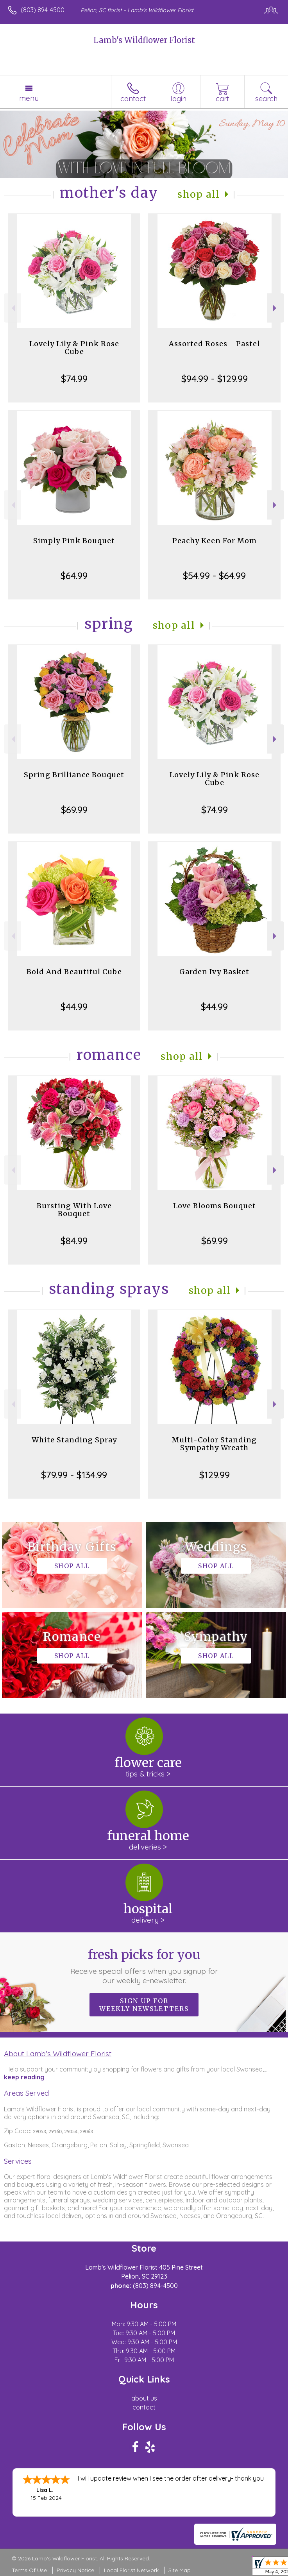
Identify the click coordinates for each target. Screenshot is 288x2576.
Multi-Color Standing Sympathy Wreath (214, 1443)
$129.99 (214, 1475)
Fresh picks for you (144, 1966)
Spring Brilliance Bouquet (74, 774)
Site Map (179, 2570)
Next (275, 308)
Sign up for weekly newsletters (144, 2004)
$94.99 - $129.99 (214, 379)
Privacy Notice (75, 2570)
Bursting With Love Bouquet (74, 1209)
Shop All (198, 194)
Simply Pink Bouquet (74, 540)
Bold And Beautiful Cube (74, 971)
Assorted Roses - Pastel (214, 343)
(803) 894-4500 (42, 10)
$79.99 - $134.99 (74, 1475)
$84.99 (74, 1241)
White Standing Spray (74, 1439)
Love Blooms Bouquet (214, 1205)
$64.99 (74, 575)
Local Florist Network (131, 2570)
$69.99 (74, 810)
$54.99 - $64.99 (214, 575)
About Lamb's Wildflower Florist (57, 2053)
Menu (29, 98)
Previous (12, 308)
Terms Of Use (29, 2570)
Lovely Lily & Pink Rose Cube (74, 347)
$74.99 (74, 379)
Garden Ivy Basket (214, 971)
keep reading (24, 2077)
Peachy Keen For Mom (214, 540)
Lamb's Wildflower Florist (144, 40)
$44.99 (74, 1007)
